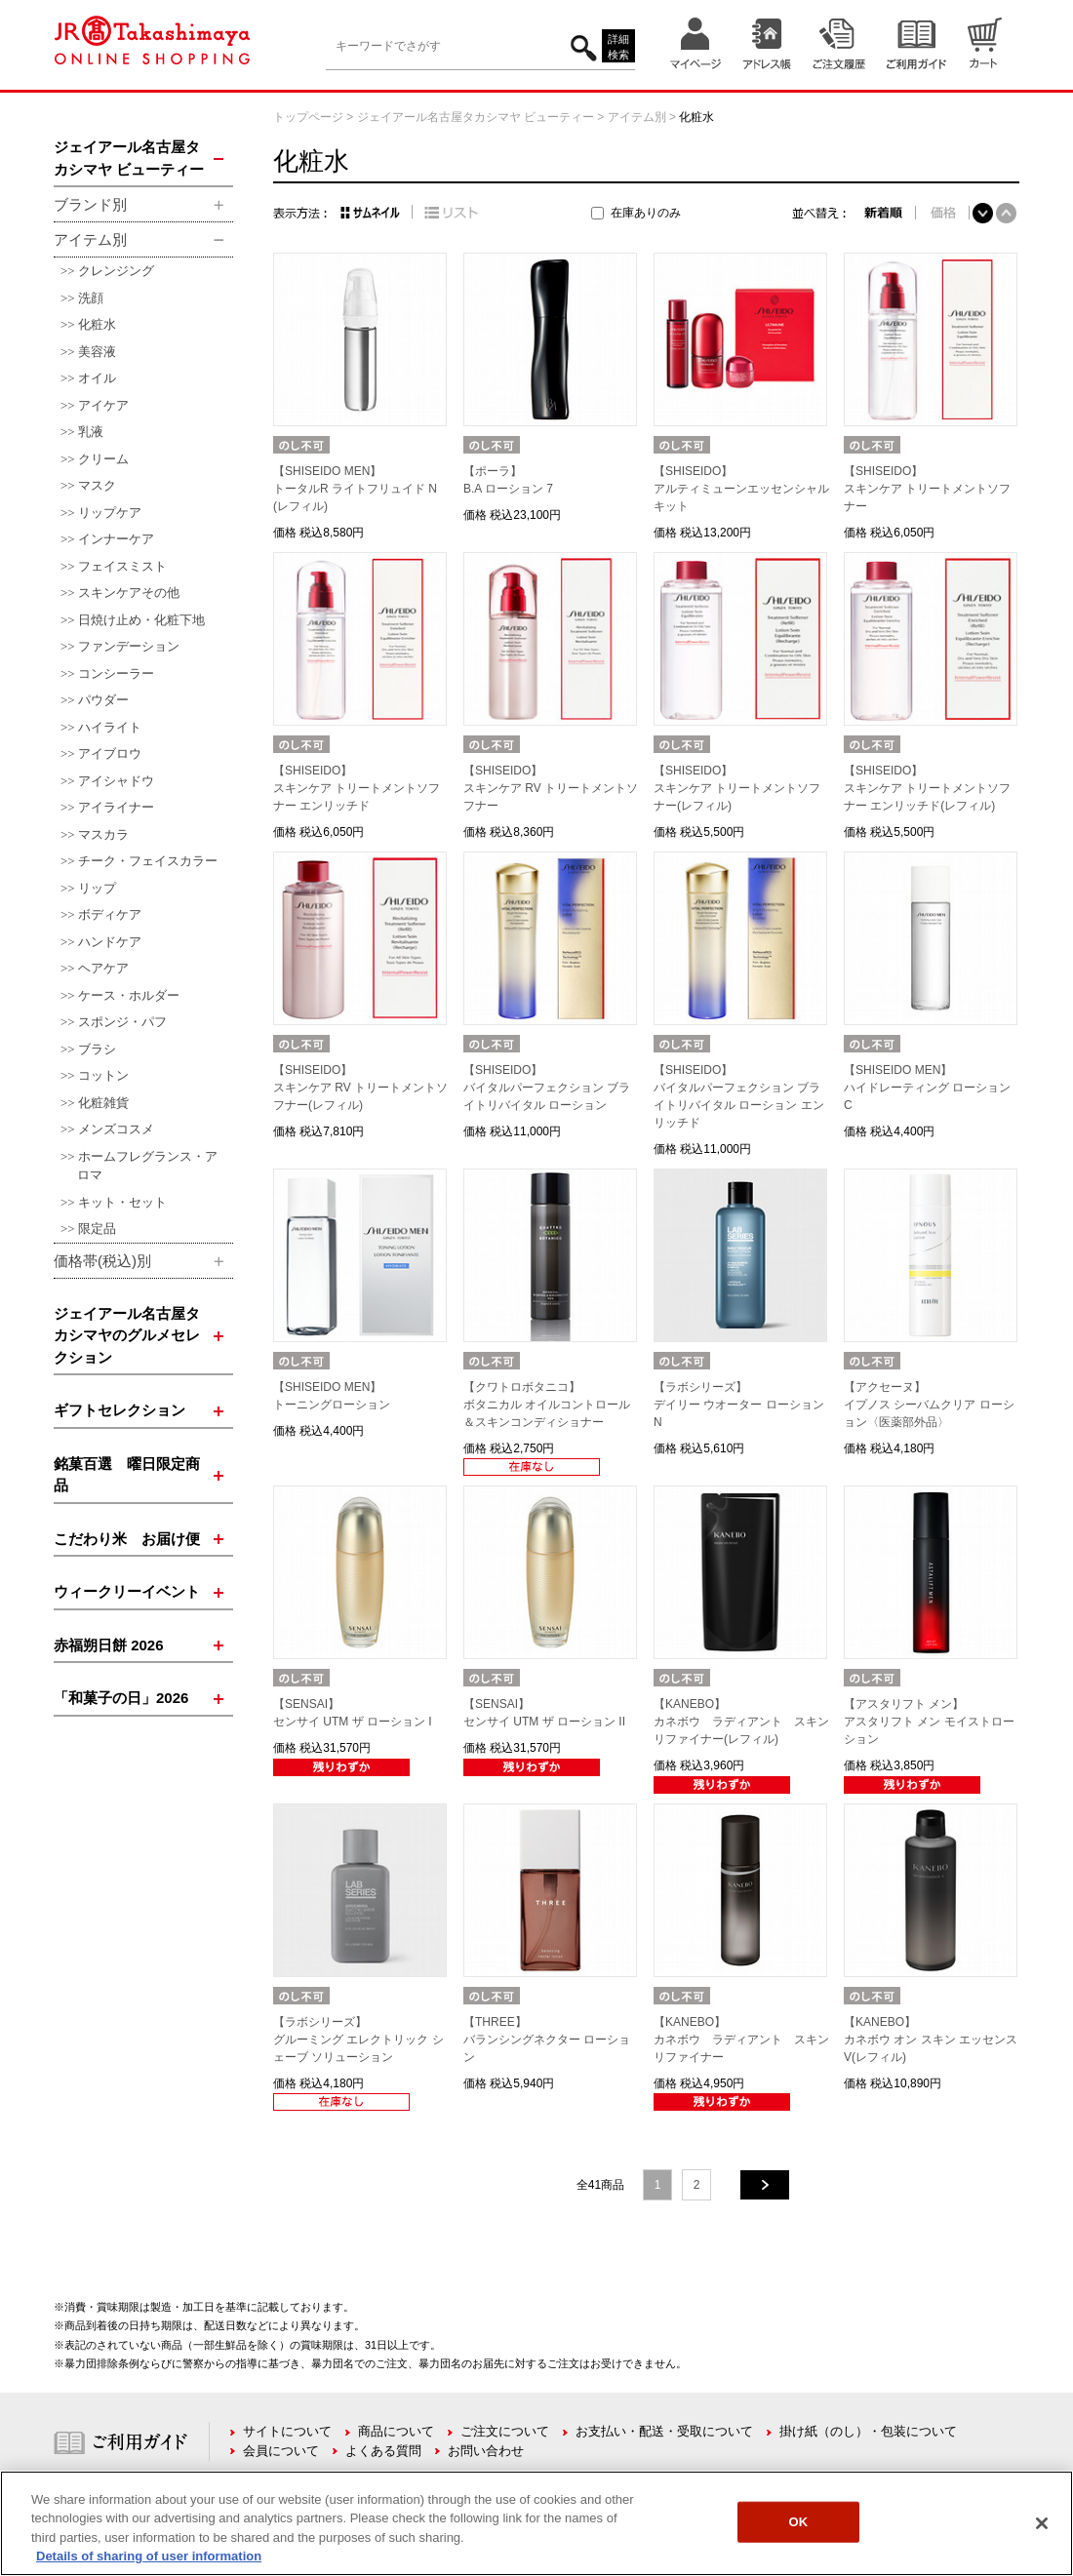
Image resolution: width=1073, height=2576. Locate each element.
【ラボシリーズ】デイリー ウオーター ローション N (739, 1404)
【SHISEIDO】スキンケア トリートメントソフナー (927, 488)
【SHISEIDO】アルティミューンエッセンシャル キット (741, 488)
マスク (97, 485)
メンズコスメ (116, 1129)
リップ (97, 888)
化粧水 (97, 324)
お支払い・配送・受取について (664, 2431)
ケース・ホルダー (128, 995)
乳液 (90, 431)
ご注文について (504, 2431)
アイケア (103, 405)
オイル (97, 378)
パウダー (103, 700)
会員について (281, 2450)
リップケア (109, 512)
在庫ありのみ (646, 212)
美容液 (97, 351)
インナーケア (116, 539)
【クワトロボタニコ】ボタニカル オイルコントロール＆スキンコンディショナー (546, 1404)
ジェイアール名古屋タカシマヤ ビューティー (475, 117)
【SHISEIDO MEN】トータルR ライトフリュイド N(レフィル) (355, 488)
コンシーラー (116, 673)
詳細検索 (618, 47)
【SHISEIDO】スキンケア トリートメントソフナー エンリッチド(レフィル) (927, 788)
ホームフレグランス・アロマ (147, 1166)
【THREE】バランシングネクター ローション (546, 2039)
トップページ (308, 117)
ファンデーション (128, 646)
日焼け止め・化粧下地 (141, 620)
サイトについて (287, 2431)
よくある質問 (383, 2450)
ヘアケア (103, 968)
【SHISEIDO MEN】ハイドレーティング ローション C (927, 1087)
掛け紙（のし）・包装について (868, 2431)
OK (799, 2522)
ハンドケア (109, 941)
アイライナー (116, 807)
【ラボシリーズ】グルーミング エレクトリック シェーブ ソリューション (358, 2039)
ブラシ (97, 1049)
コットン (103, 1075)
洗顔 (90, 298)
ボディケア (109, 914)
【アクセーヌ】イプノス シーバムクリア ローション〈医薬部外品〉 (929, 1404)
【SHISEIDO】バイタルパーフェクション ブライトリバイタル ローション (546, 1087)
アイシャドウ (116, 780)
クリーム (103, 459)
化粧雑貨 (103, 1102)
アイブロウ (109, 753)
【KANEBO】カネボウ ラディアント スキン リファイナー (747, 2039)
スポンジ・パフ (122, 1021)
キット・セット (122, 1202)
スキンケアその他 (128, 592)
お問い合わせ (486, 2450)
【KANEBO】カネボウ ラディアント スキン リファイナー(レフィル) (747, 1721)
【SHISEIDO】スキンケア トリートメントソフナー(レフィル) (737, 788)
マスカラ (103, 834)
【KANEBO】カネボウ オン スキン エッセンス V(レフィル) (930, 2039)
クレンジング (116, 270)
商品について (396, 2431)
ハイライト (109, 727)
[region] (536, 2523)
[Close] (1041, 2523)
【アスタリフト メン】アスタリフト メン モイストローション (929, 1721)
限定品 (97, 1228)
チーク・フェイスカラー (148, 860)
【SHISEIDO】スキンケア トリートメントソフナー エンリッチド (356, 788)
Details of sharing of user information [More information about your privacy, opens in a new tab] (148, 2556)
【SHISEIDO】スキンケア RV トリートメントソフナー (550, 788)
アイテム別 (637, 117)
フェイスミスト (122, 566)
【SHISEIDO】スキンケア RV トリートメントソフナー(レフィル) (360, 1087)
